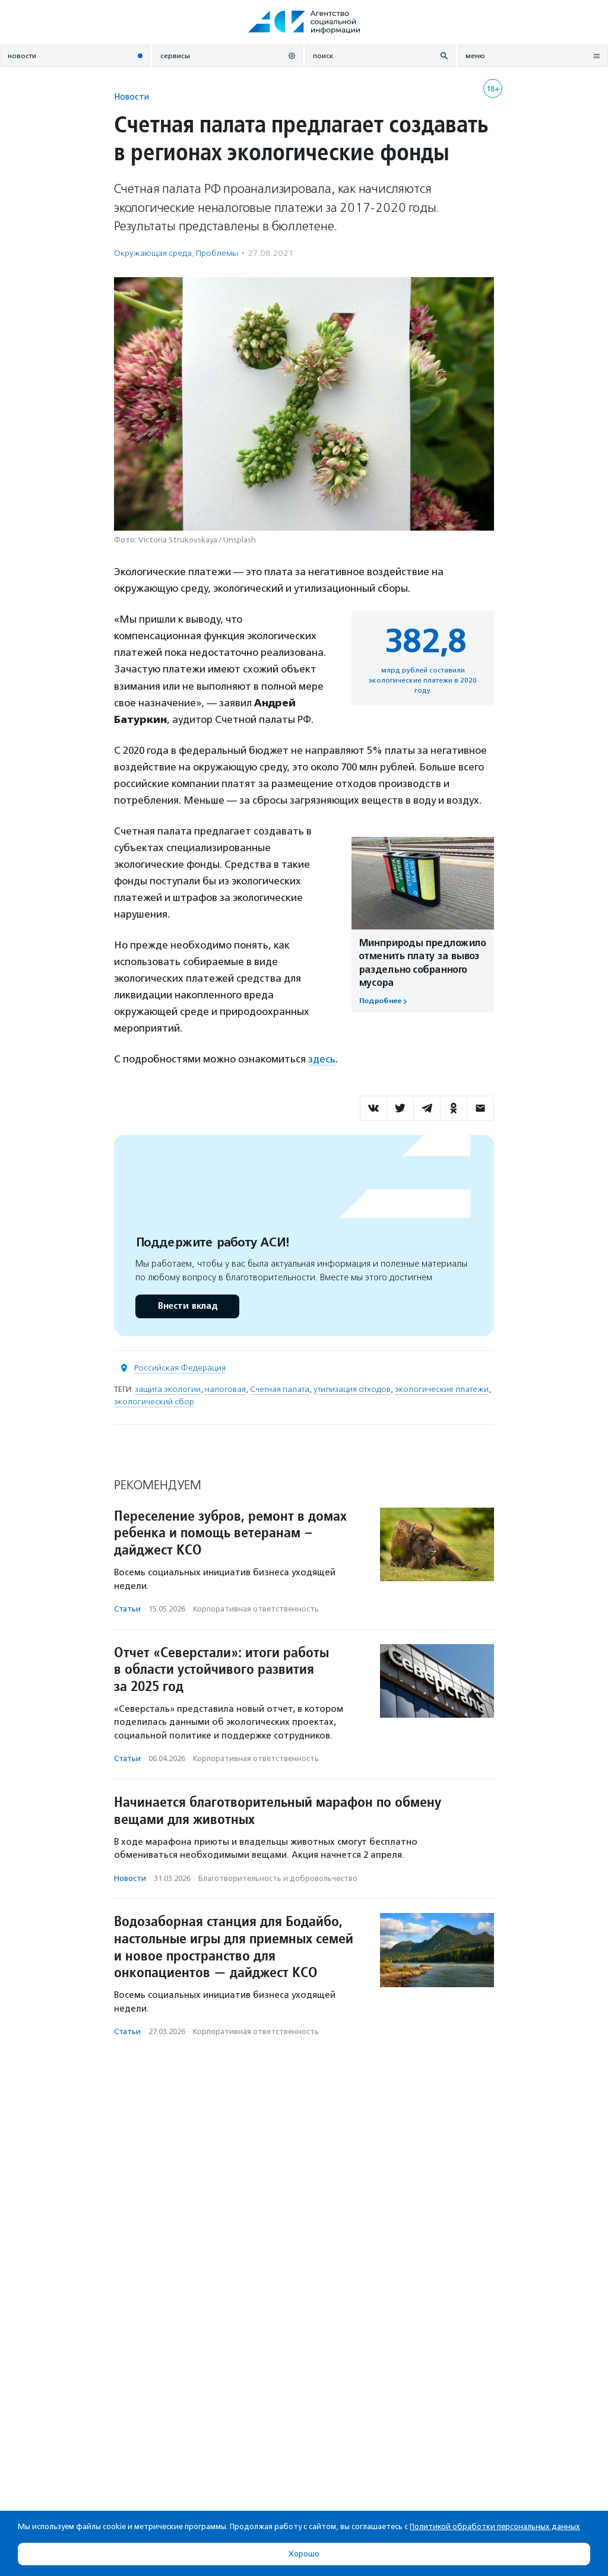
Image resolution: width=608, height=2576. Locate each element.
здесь (321, 1059)
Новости (131, 96)
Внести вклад (187, 1306)
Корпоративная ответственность (256, 1608)
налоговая (225, 1389)
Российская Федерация (180, 1368)
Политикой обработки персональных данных (495, 2526)
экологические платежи (442, 1389)
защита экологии (168, 1389)
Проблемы (217, 253)
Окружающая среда (153, 253)
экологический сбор (154, 1402)
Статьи (127, 1608)
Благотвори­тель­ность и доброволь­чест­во (277, 1878)
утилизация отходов (352, 1389)
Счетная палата (279, 1389)
